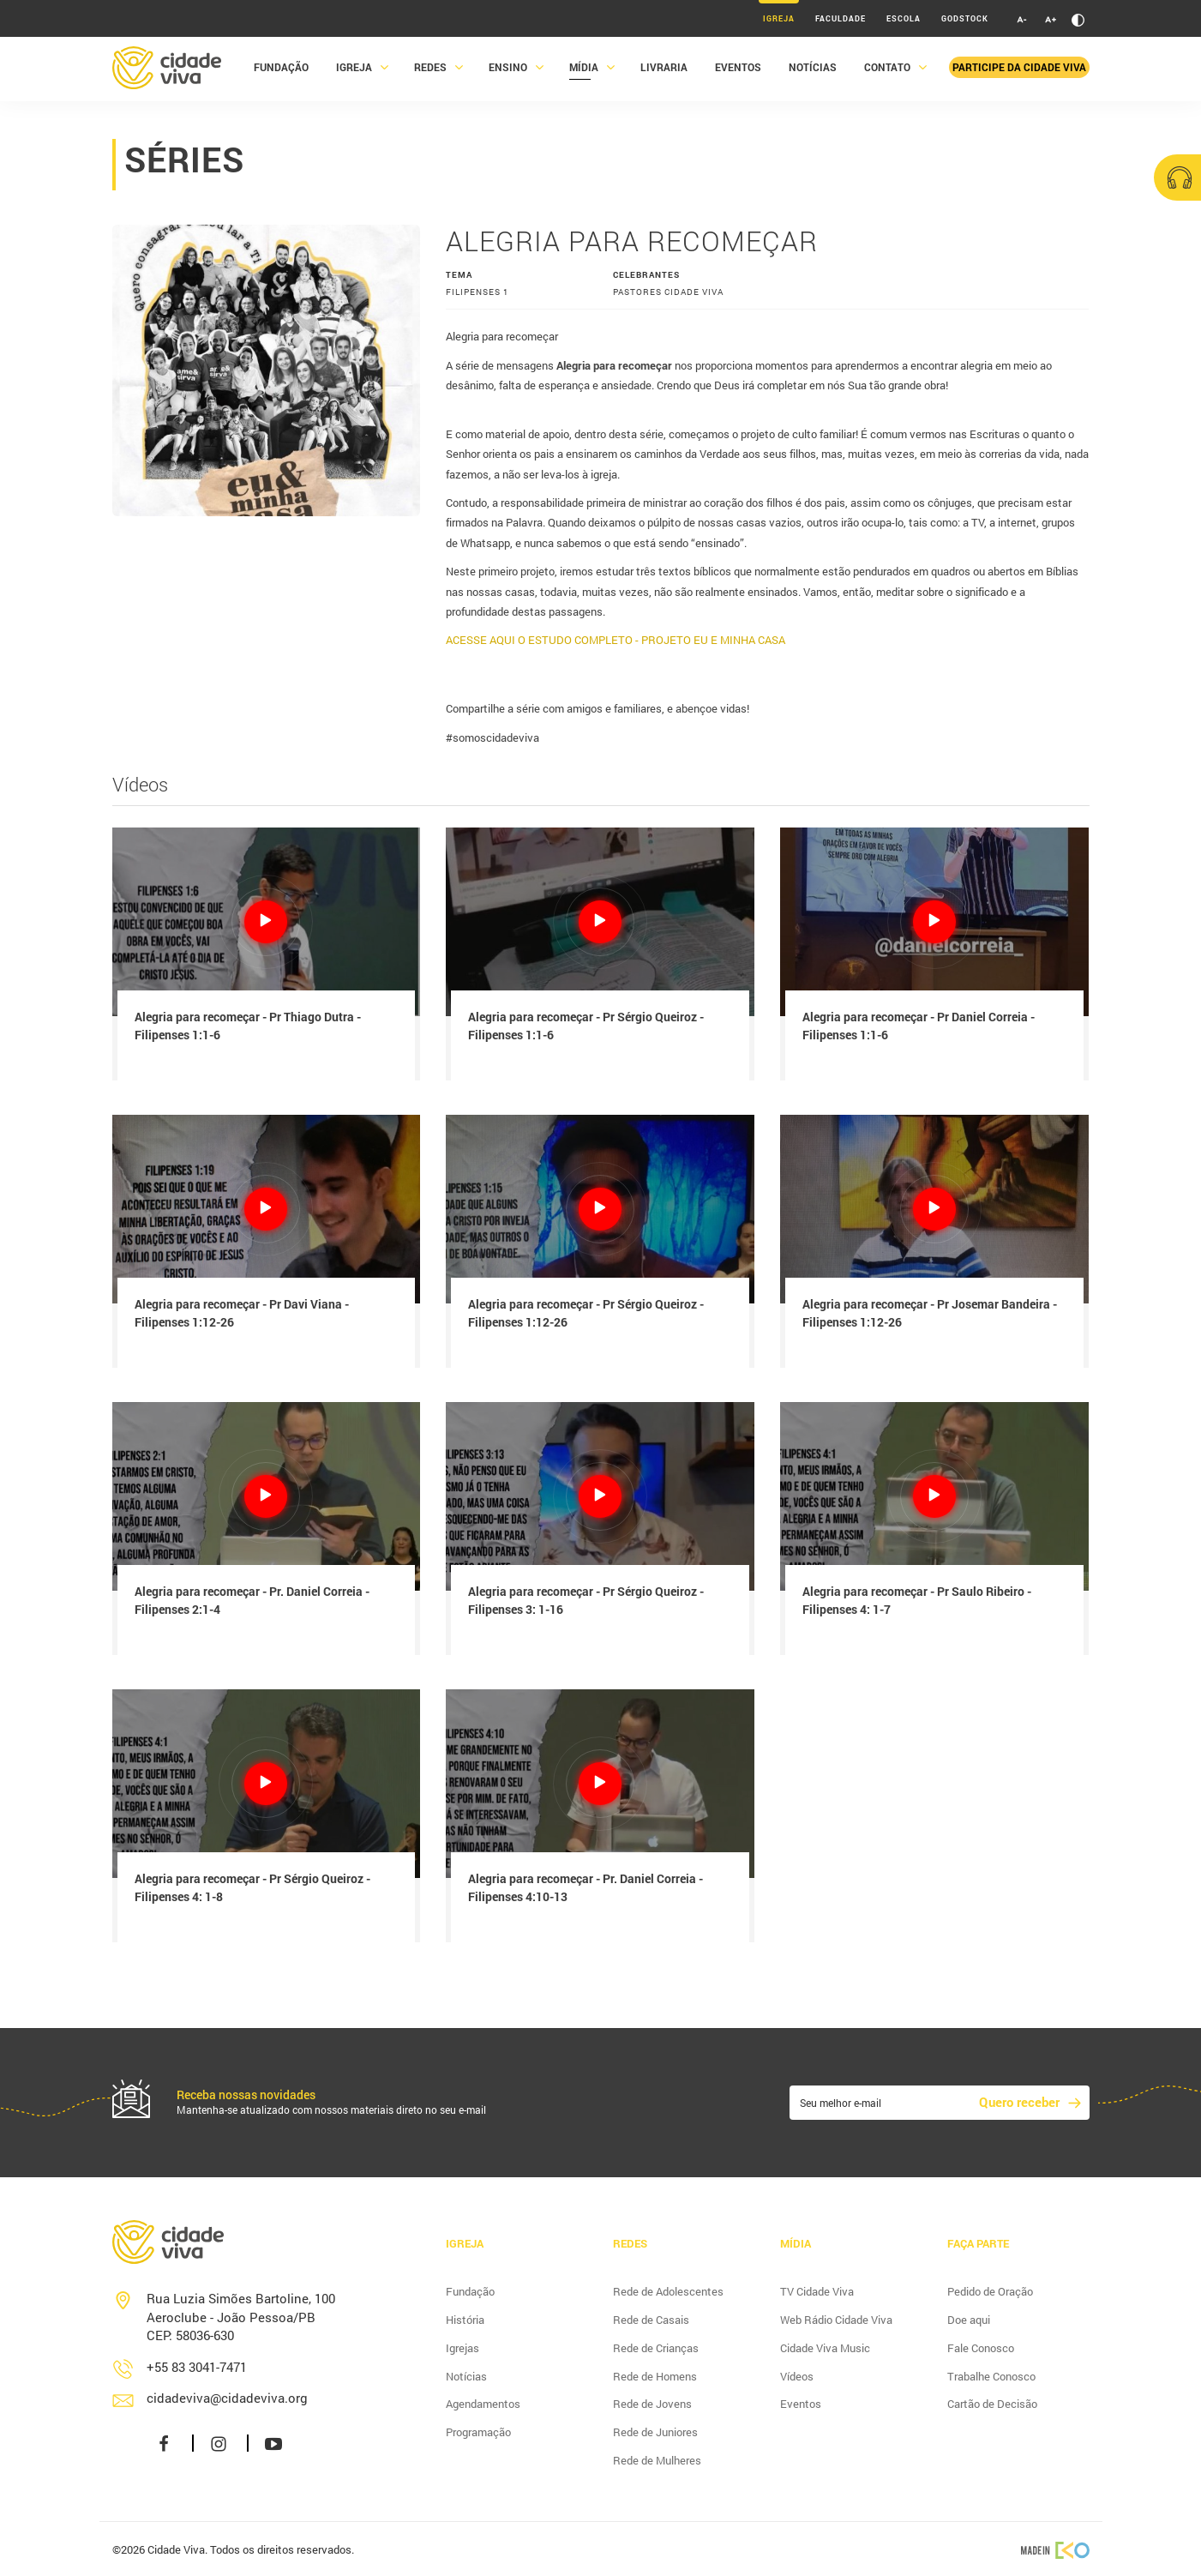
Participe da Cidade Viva (1019, 71)
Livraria (664, 71)
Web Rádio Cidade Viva (836, 2319)
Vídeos (797, 2376)
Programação (478, 2432)
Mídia (583, 71)
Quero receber (1019, 2101)
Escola (903, 18)
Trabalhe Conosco (991, 2376)
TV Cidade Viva (817, 2291)
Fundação (281, 71)
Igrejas (462, 2348)
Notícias (813, 71)
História (465, 2319)
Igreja (779, 18)
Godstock (964, 18)
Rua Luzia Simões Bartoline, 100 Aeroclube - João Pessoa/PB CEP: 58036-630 (241, 2317)
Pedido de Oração (990, 2291)
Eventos (738, 71)
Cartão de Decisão (992, 2403)
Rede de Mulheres (657, 2460)
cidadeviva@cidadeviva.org (227, 2397)
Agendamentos (483, 2403)
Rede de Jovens (652, 2403)
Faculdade (840, 18)
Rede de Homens (655, 2376)
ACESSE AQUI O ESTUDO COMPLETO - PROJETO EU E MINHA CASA (615, 639)
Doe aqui (968, 2319)
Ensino (508, 71)
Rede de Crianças (656, 2348)
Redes (430, 71)
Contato (887, 71)
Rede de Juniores (655, 2432)
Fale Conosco (980, 2348)
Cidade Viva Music (825, 2348)
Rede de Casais (651, 2319)
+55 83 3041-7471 (197, 2366)
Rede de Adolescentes (668, 2291)
